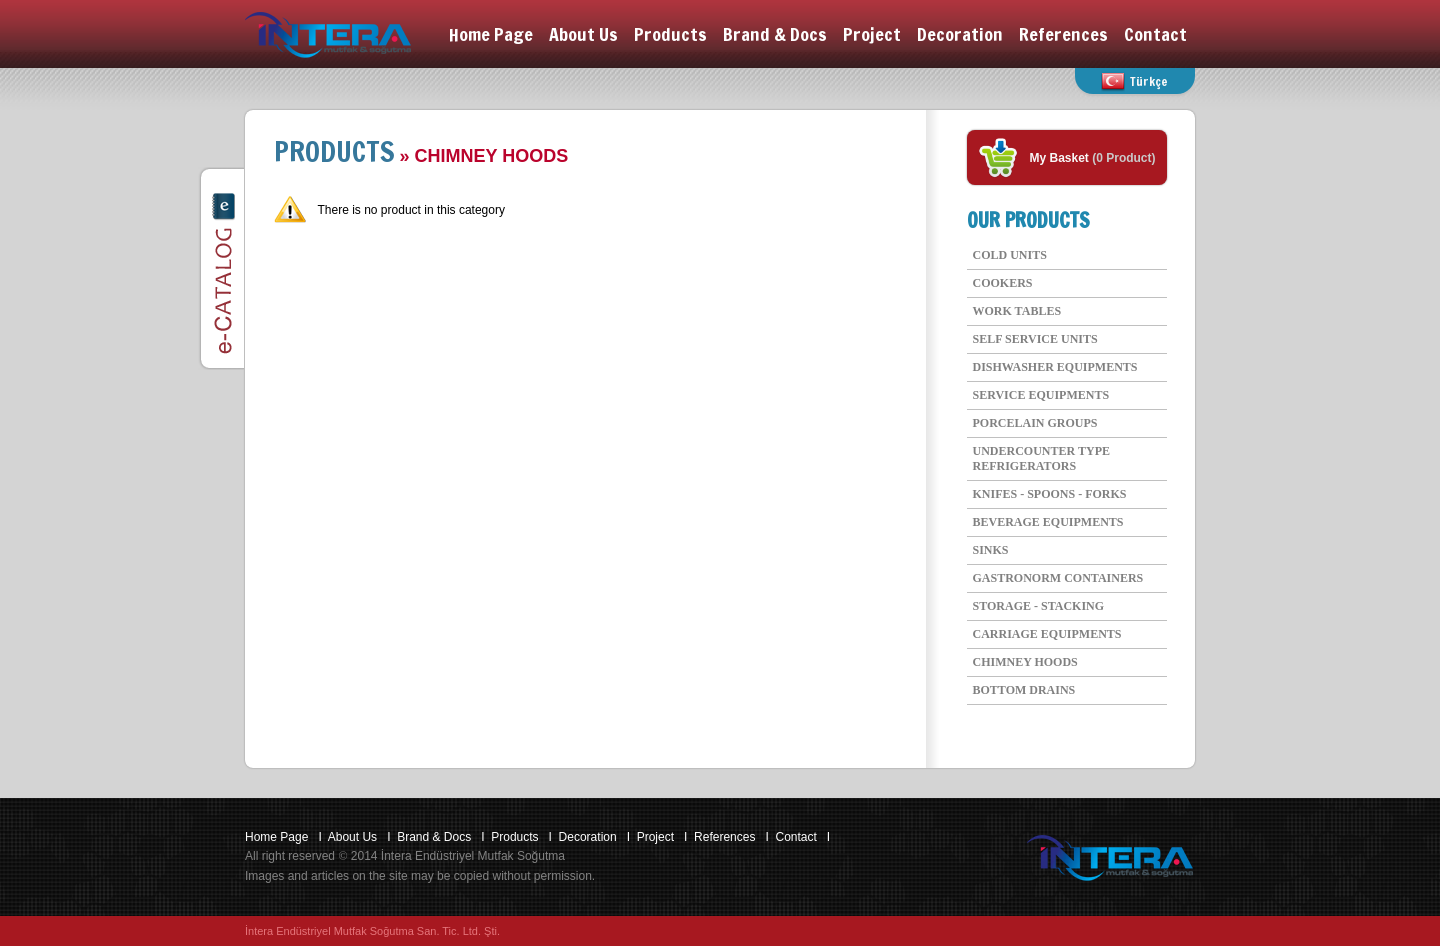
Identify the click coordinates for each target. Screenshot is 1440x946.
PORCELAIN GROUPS (1035, 423)
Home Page (491, 34)
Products (670, 34)
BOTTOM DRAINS (1024, 690)
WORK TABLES (1017, 311)
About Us (583, 34)
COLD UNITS (1010, 255)
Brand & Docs (775, 34)
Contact (1155, 34)
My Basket (1061, 158)
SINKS (991, 550)
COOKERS (1003, 283)
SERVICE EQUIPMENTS (1041, 395)
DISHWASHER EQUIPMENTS (1055, 367)
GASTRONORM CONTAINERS (1058, 578)
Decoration (960, 34)
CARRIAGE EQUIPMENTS (1047, 634)
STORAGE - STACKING (1039, 606)
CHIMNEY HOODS (1025, 662)
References (1063, 34)
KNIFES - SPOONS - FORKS (1050, 494)
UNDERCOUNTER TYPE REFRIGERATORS (1041, 458)
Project (872, 34)
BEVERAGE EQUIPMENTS (1048, 522)
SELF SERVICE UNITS (1035, 339)
